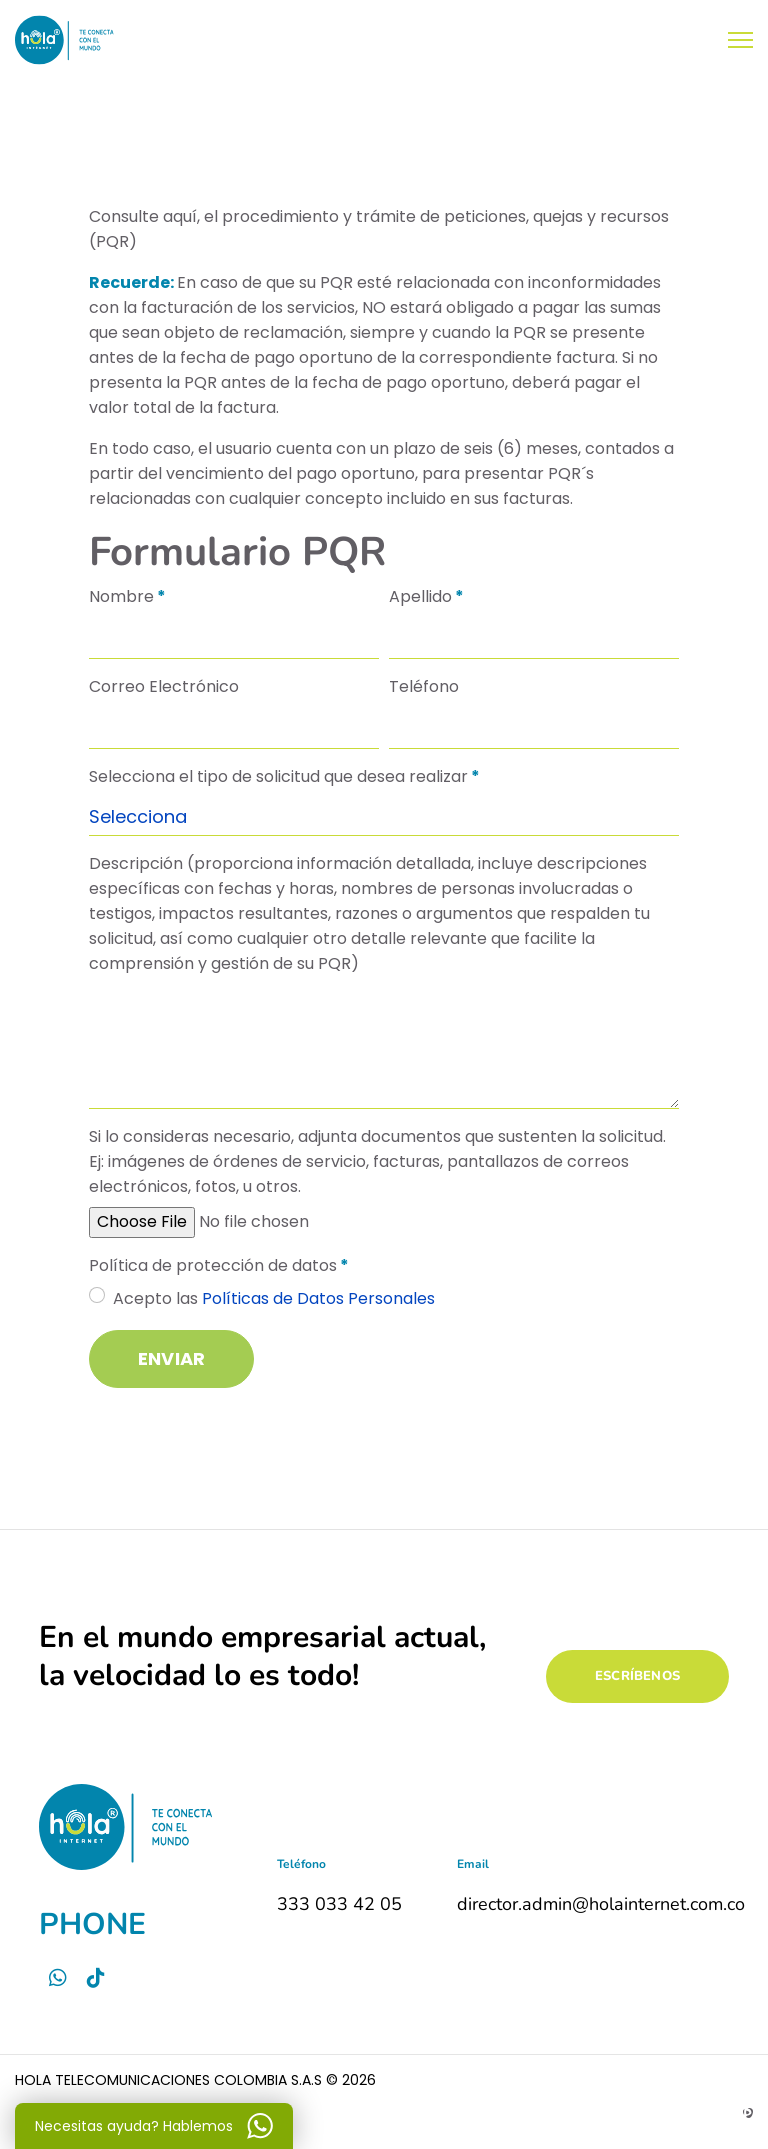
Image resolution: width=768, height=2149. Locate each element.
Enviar (171, 1358)
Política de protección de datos (219, 1265)
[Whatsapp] (58, 1978)
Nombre (127, 596)
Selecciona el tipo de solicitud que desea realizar (284, 776)
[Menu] (740, 40)
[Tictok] (96, 1978)
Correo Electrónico (164, 686)
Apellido (426, 596)
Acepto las (274, 1298)
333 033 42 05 (339, 1904)
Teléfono (424, 686)
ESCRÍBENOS (637, 1676)
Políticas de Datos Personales (316, 1298)
